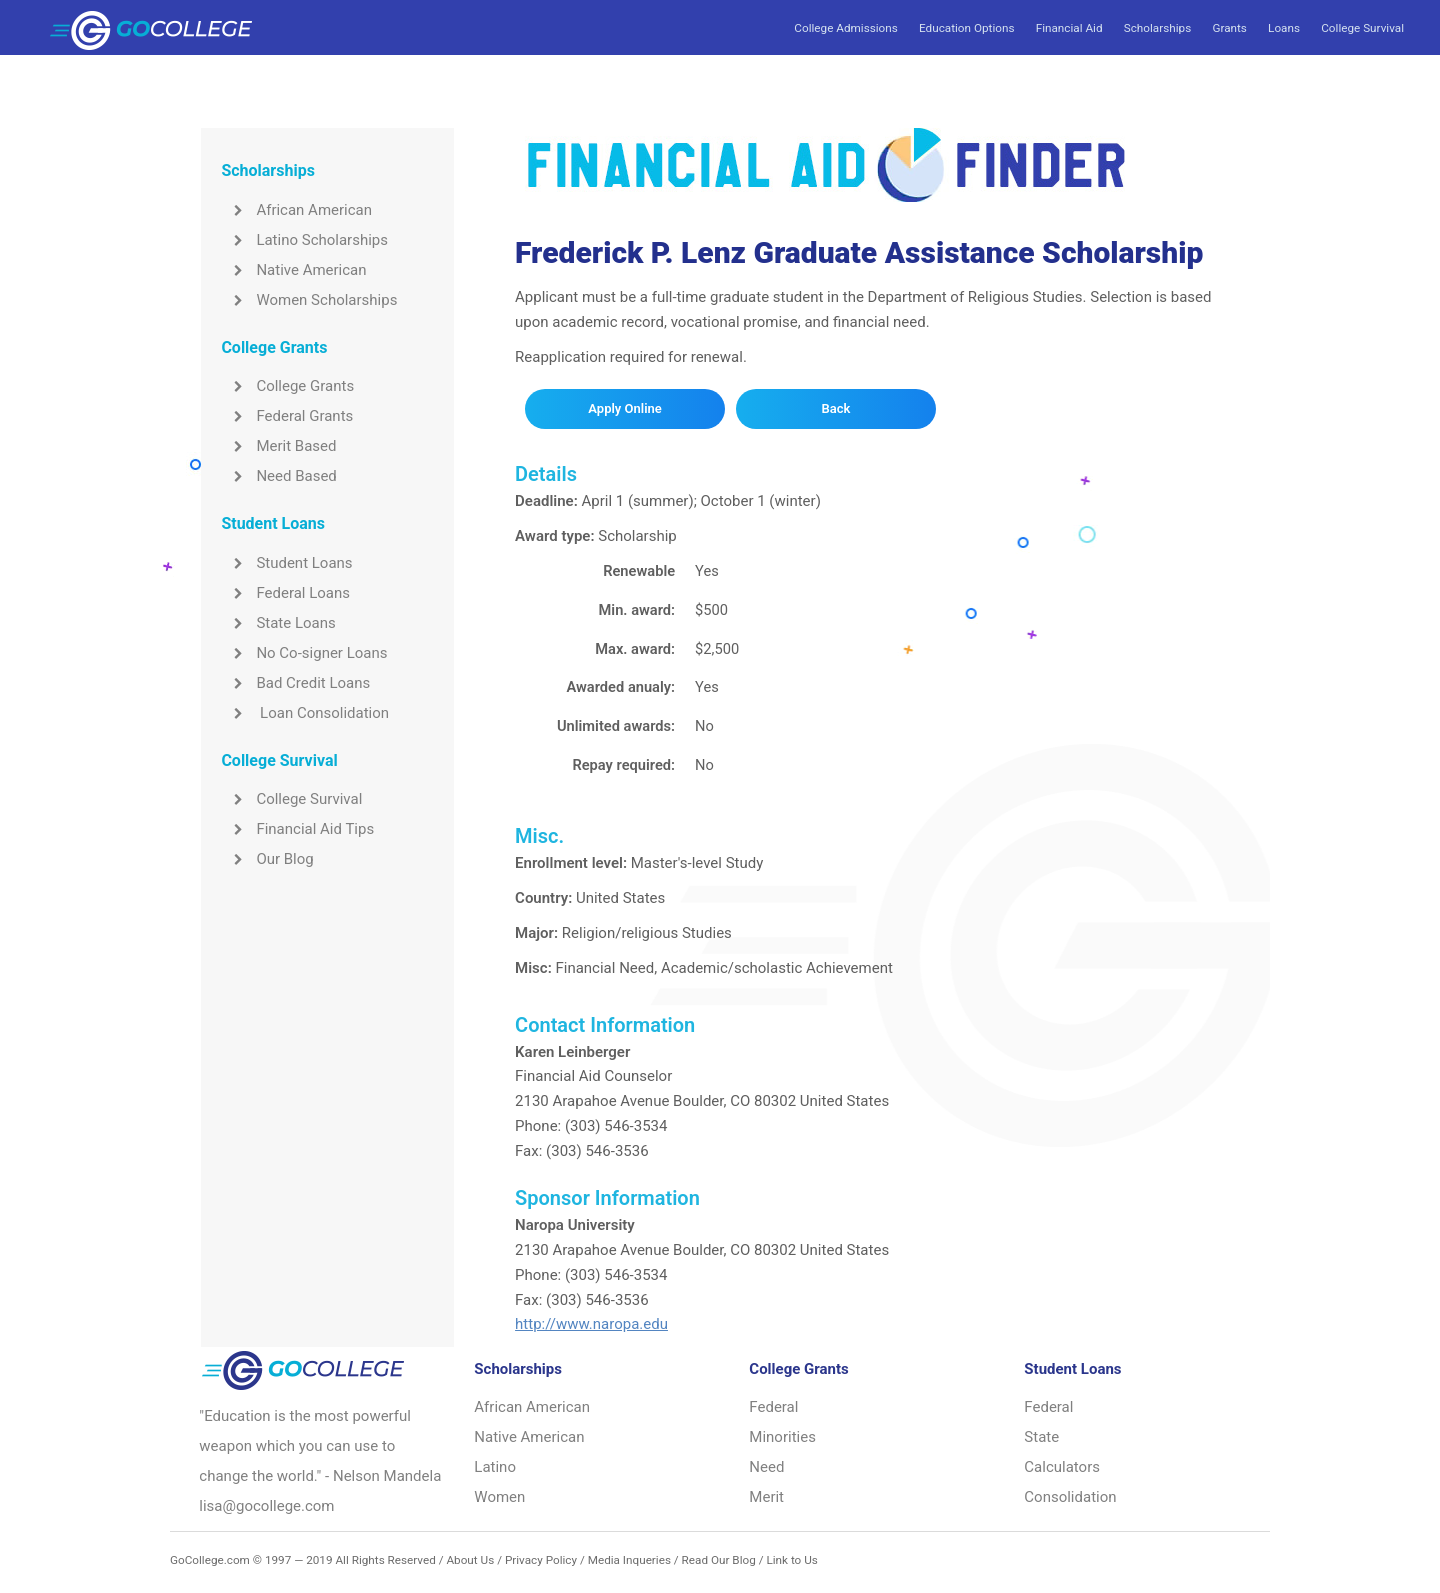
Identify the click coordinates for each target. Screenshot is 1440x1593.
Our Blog (267, 859)
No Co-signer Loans (304, 653)
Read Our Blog (719, 1560)
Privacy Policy (541, 1560)
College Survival (1362, 28)
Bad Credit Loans (295, 683)
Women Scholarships (309, 300)
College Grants (287, 386)
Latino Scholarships (304, 240)
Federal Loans (285, 593)
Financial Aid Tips (297, 829)
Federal (773, 1407)
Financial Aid (1069, 28)
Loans (1284, 28)
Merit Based (278, 446)
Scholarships (1157, 28)
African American (296, 210)
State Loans (278, 623)
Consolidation (1070, 1497)
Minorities (782, 1437)
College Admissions (845, 28)
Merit (766, 1497)
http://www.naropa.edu (591, 1324)
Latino (495, 1467)
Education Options (966, 28)
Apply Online (624, 408)
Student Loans (286, 563)
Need (766, 1467)
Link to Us (791, 1560)
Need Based (278, 476)
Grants (1229, 28)
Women (499, 1497)
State (1041, 1437)
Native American (293, 270)
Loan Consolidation (305, 713)
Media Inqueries (629, 1560)
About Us (470, 1560)
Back (836, 408)
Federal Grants (287, 416)
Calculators (1062, 1467)
